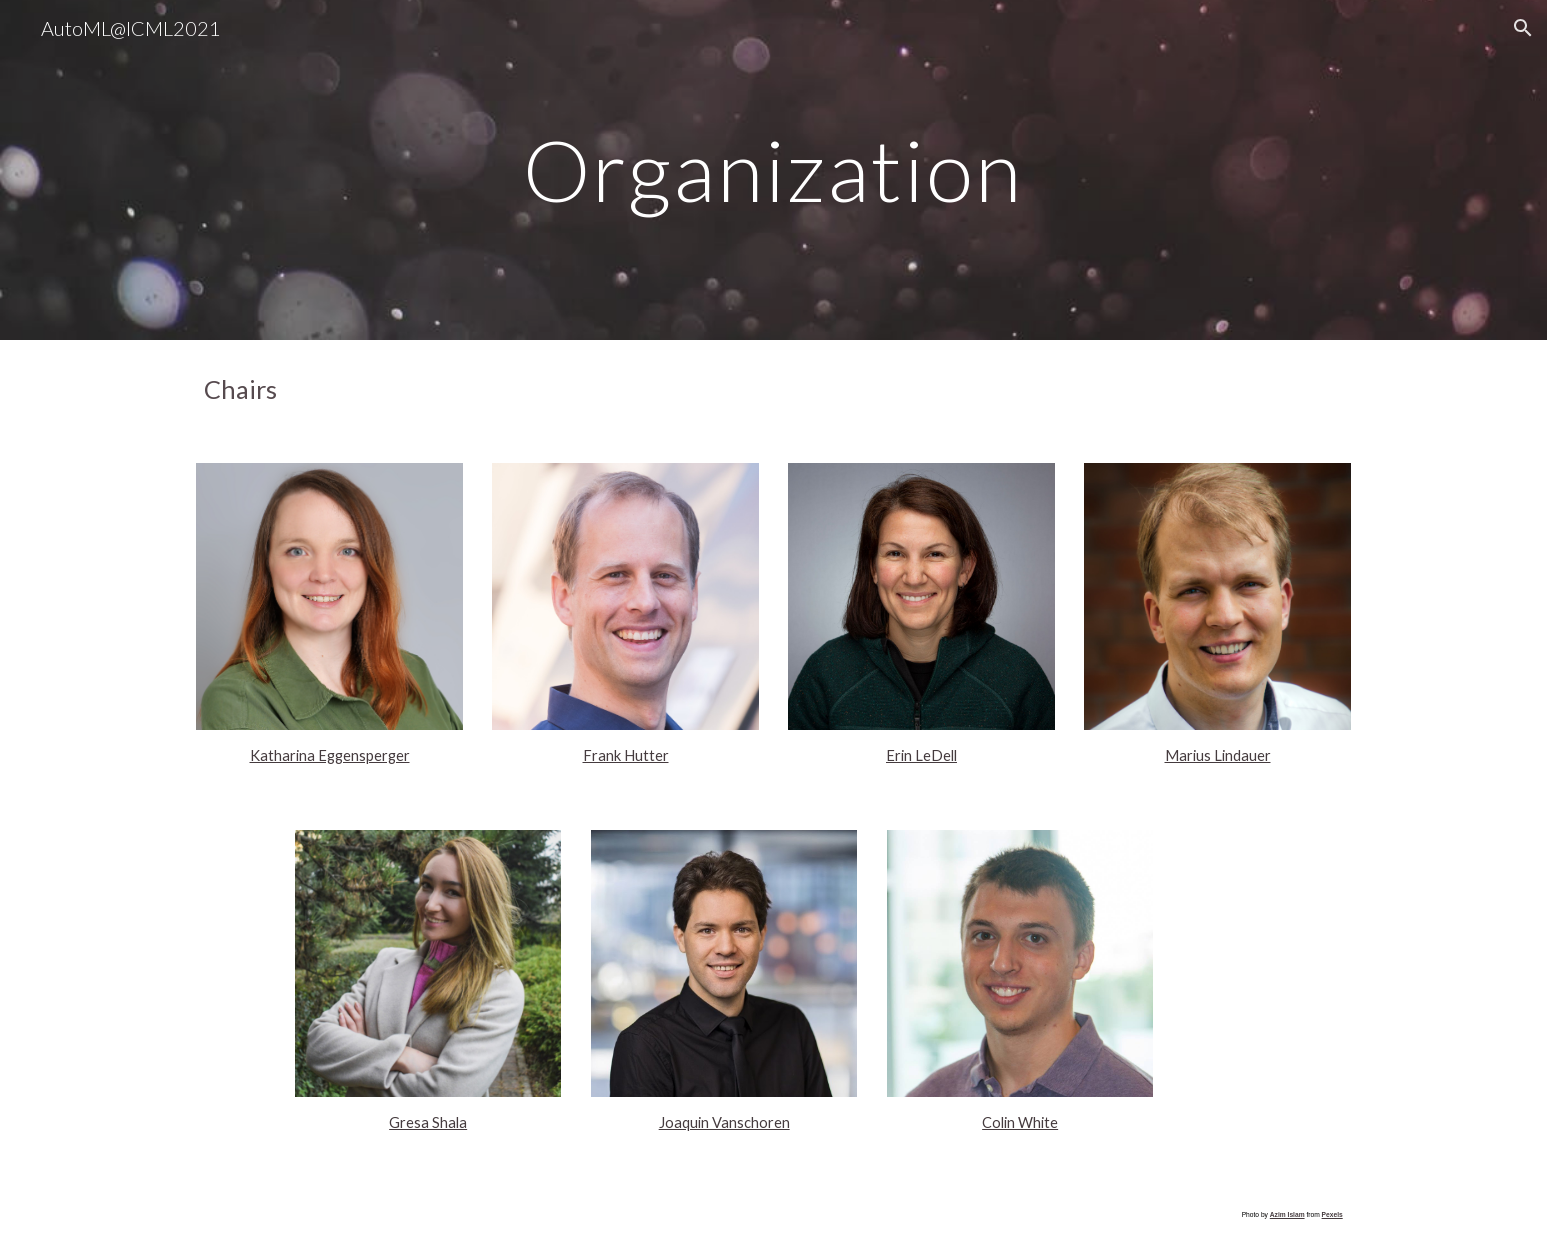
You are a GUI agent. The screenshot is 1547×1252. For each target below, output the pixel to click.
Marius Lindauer (1218, 755)
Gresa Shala (428, 1122)
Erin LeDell (921, 755)
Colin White (1020, 1122)
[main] (774, 169)
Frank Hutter (626, 755)
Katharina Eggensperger (330, 755)
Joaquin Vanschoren (724, 1122)
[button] (1523, 28)
